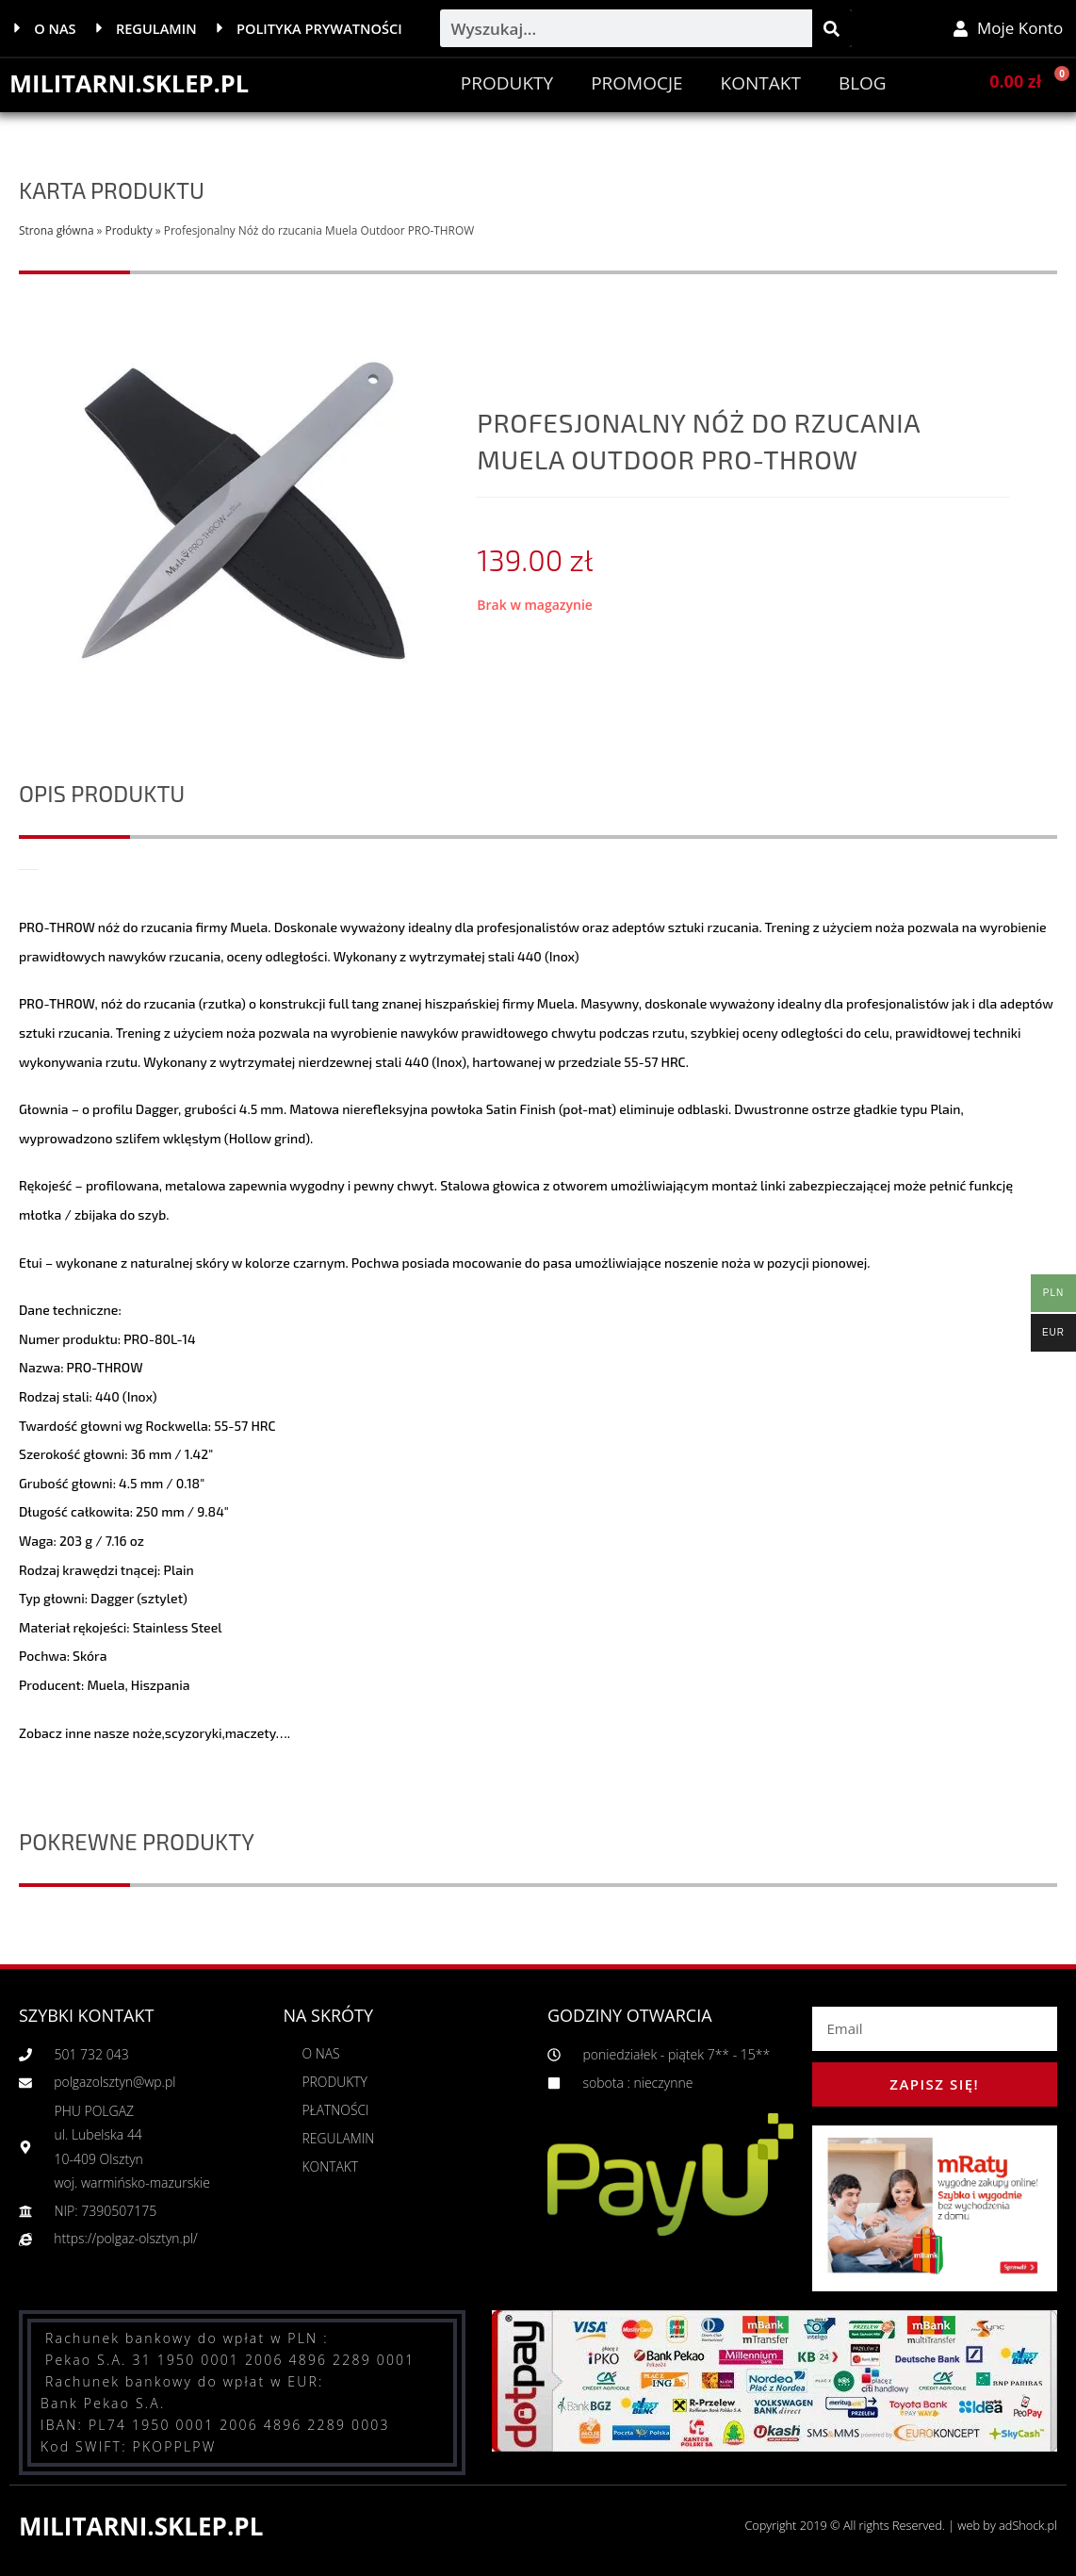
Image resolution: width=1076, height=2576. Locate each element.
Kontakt (761, 83)
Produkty (507, 83)
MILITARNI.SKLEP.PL (131, 83)
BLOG (863, 83)
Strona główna (56, 230)
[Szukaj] (832, 28)
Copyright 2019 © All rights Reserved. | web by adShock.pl (897, 2525)
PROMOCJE (636, 83)
